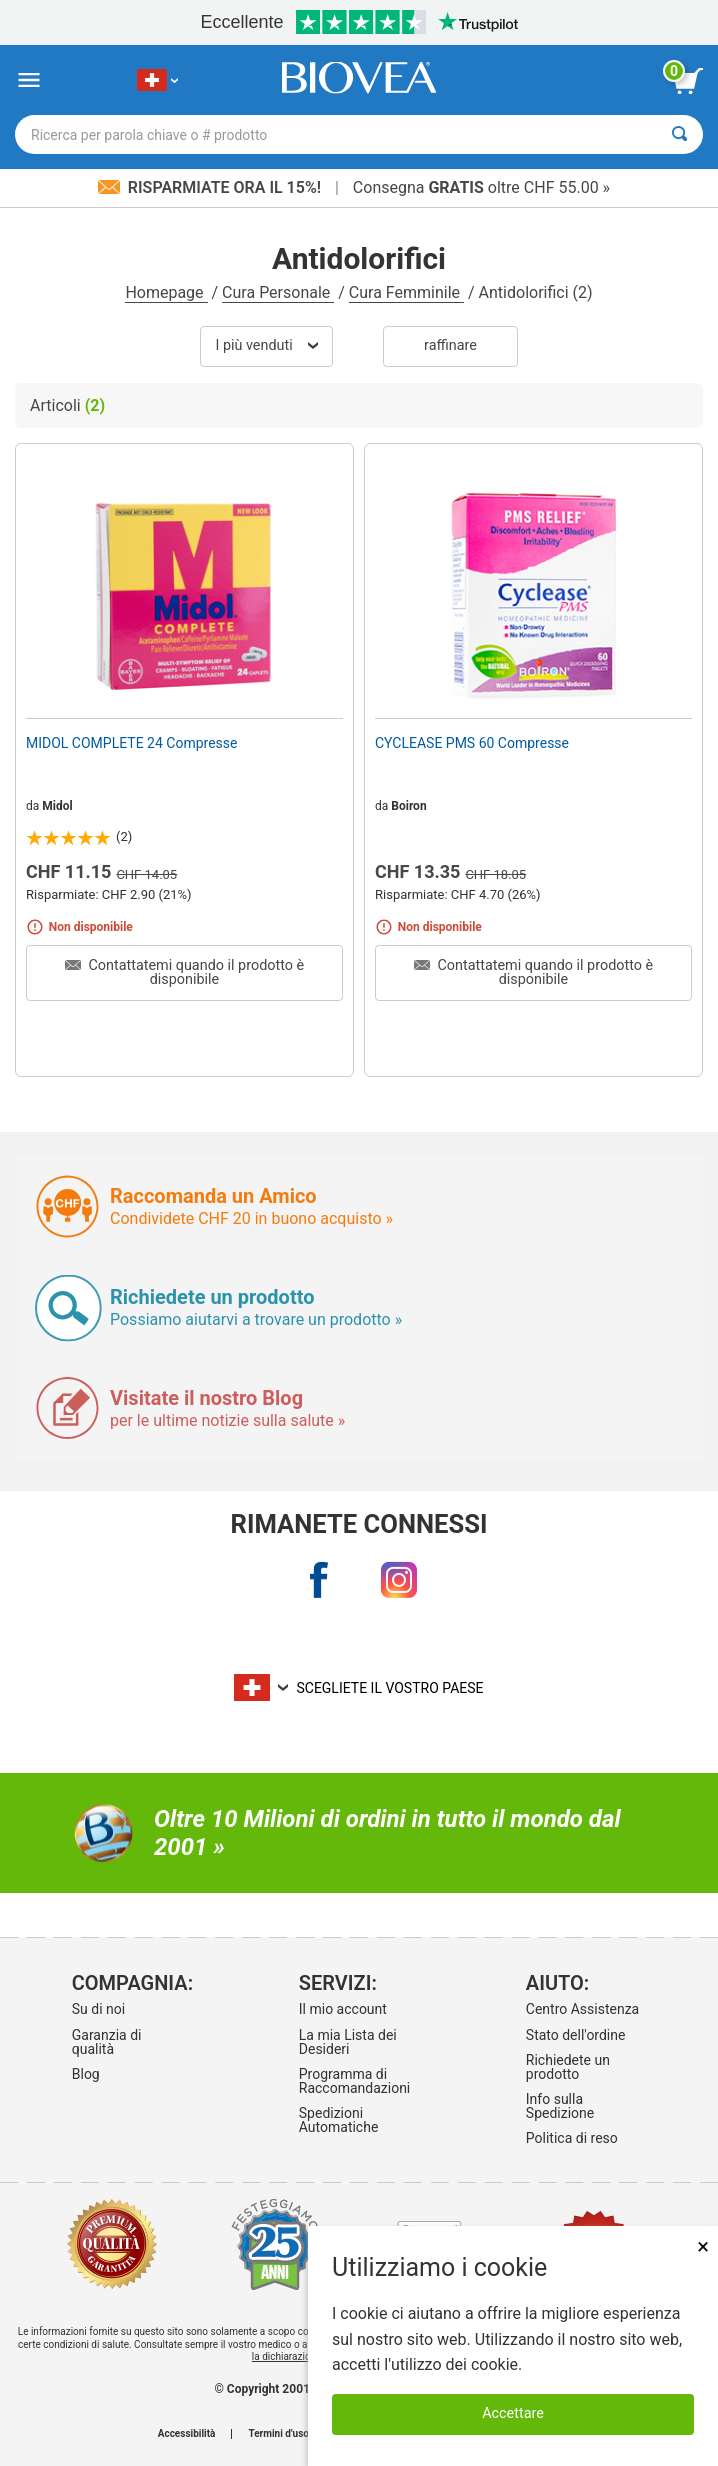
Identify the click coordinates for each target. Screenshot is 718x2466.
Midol (57, 806)
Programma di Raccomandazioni (355, 2081)
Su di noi (98, 2009)
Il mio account (343, 2009)
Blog (86, 2074)
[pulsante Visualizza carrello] (688, 81)
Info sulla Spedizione (560, 2106)
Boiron (408, 806)
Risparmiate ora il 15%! (211, 187)
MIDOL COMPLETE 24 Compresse (131, 743)
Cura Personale (278, 292)
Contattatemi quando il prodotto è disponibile (184, 972)
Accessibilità (187, 2434)
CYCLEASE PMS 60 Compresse (472, 743)
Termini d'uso (278, 2434)
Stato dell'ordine (576, 2035)
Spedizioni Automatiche (339, 2120)
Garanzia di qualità (107, 2042)
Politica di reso (572, 2138)
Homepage (166, 292)
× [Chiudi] (703, 2246)
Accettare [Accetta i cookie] (513, 2413)
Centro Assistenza (582, 2009)
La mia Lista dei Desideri (348, 2042)
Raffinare (450, 345)
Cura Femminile (406, 292)
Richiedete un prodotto (568, 2067)
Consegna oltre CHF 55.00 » (481, 187)
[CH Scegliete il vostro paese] (157, 80)
